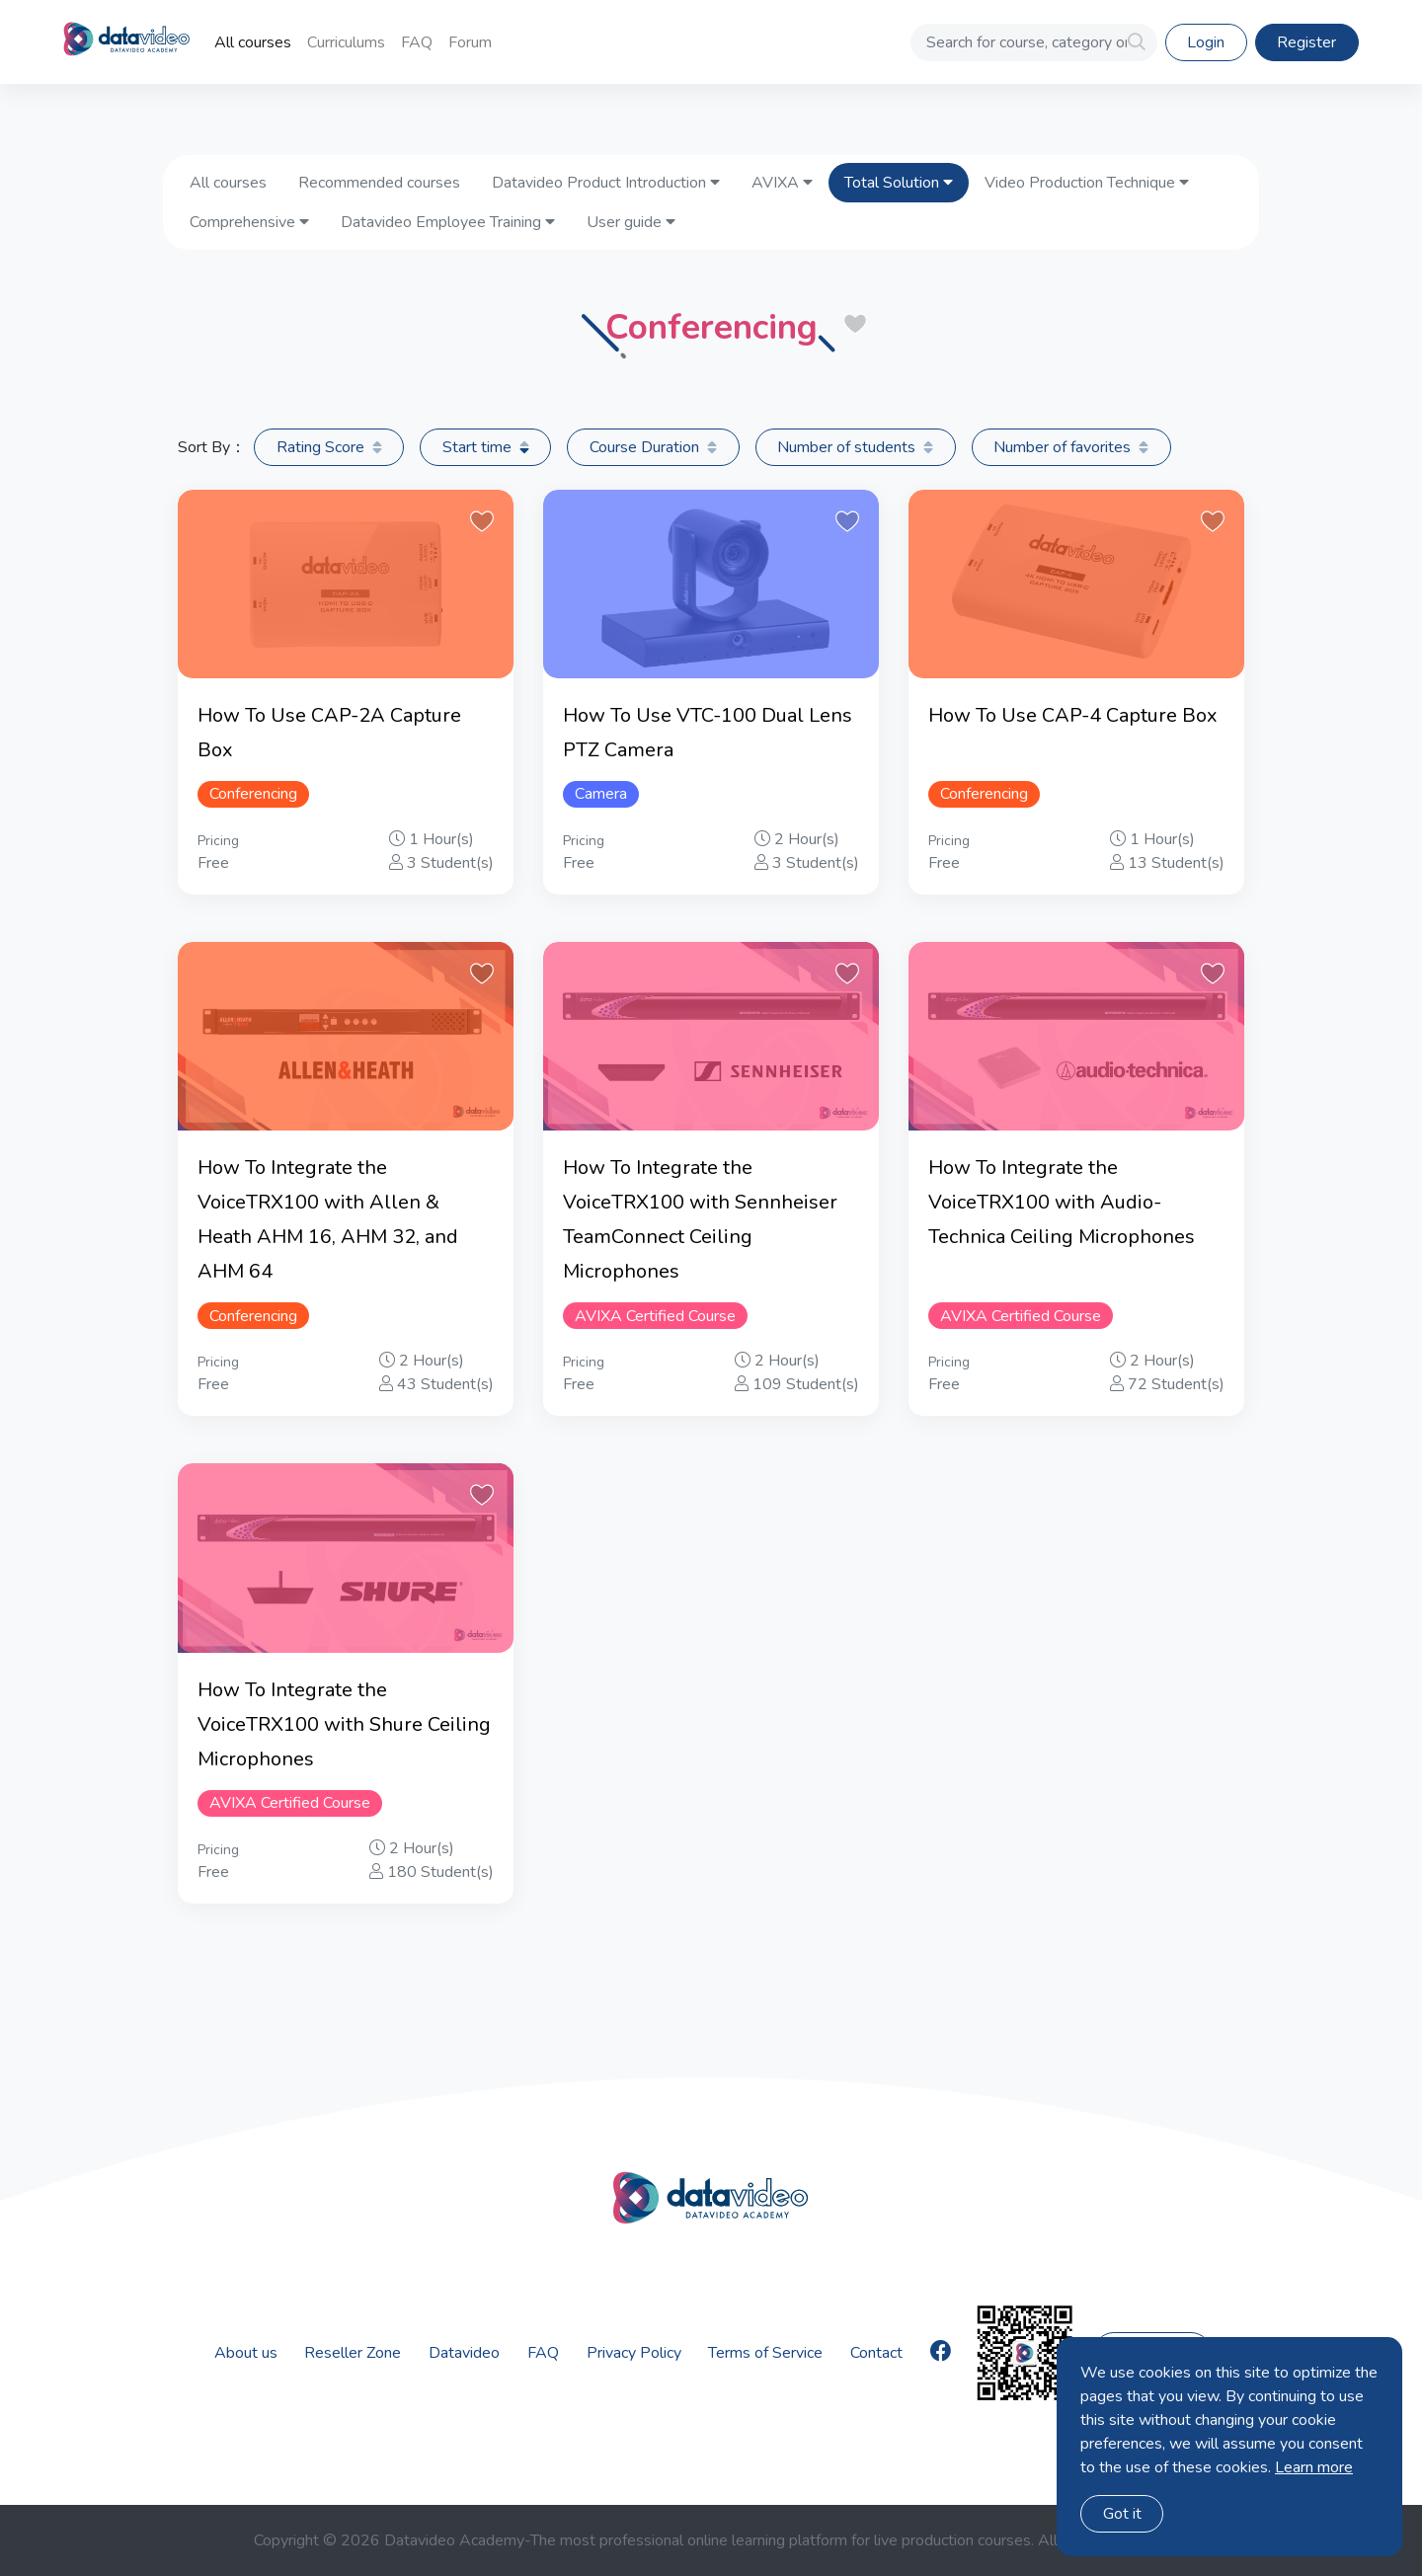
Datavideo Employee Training (448, 222)
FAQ (417, 42)
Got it (1122, 2514)
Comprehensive (249, 222)
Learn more (1314, 2467)
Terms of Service (765, 2353)
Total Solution (898, 183)
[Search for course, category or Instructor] (1033, 42)
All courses (252, 42)
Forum (470, 42)
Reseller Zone (352, 2353)
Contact (876, 2353)
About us (245, 2353)
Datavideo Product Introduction (606, 183)
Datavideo (464, 2353)
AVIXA (782, 183)
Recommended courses (379, 183)
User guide (631, 222)
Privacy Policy (634, 2353)
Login (1205, 42)
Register (1306, 42)
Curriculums (346, 42)
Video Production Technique (1087, 183)
